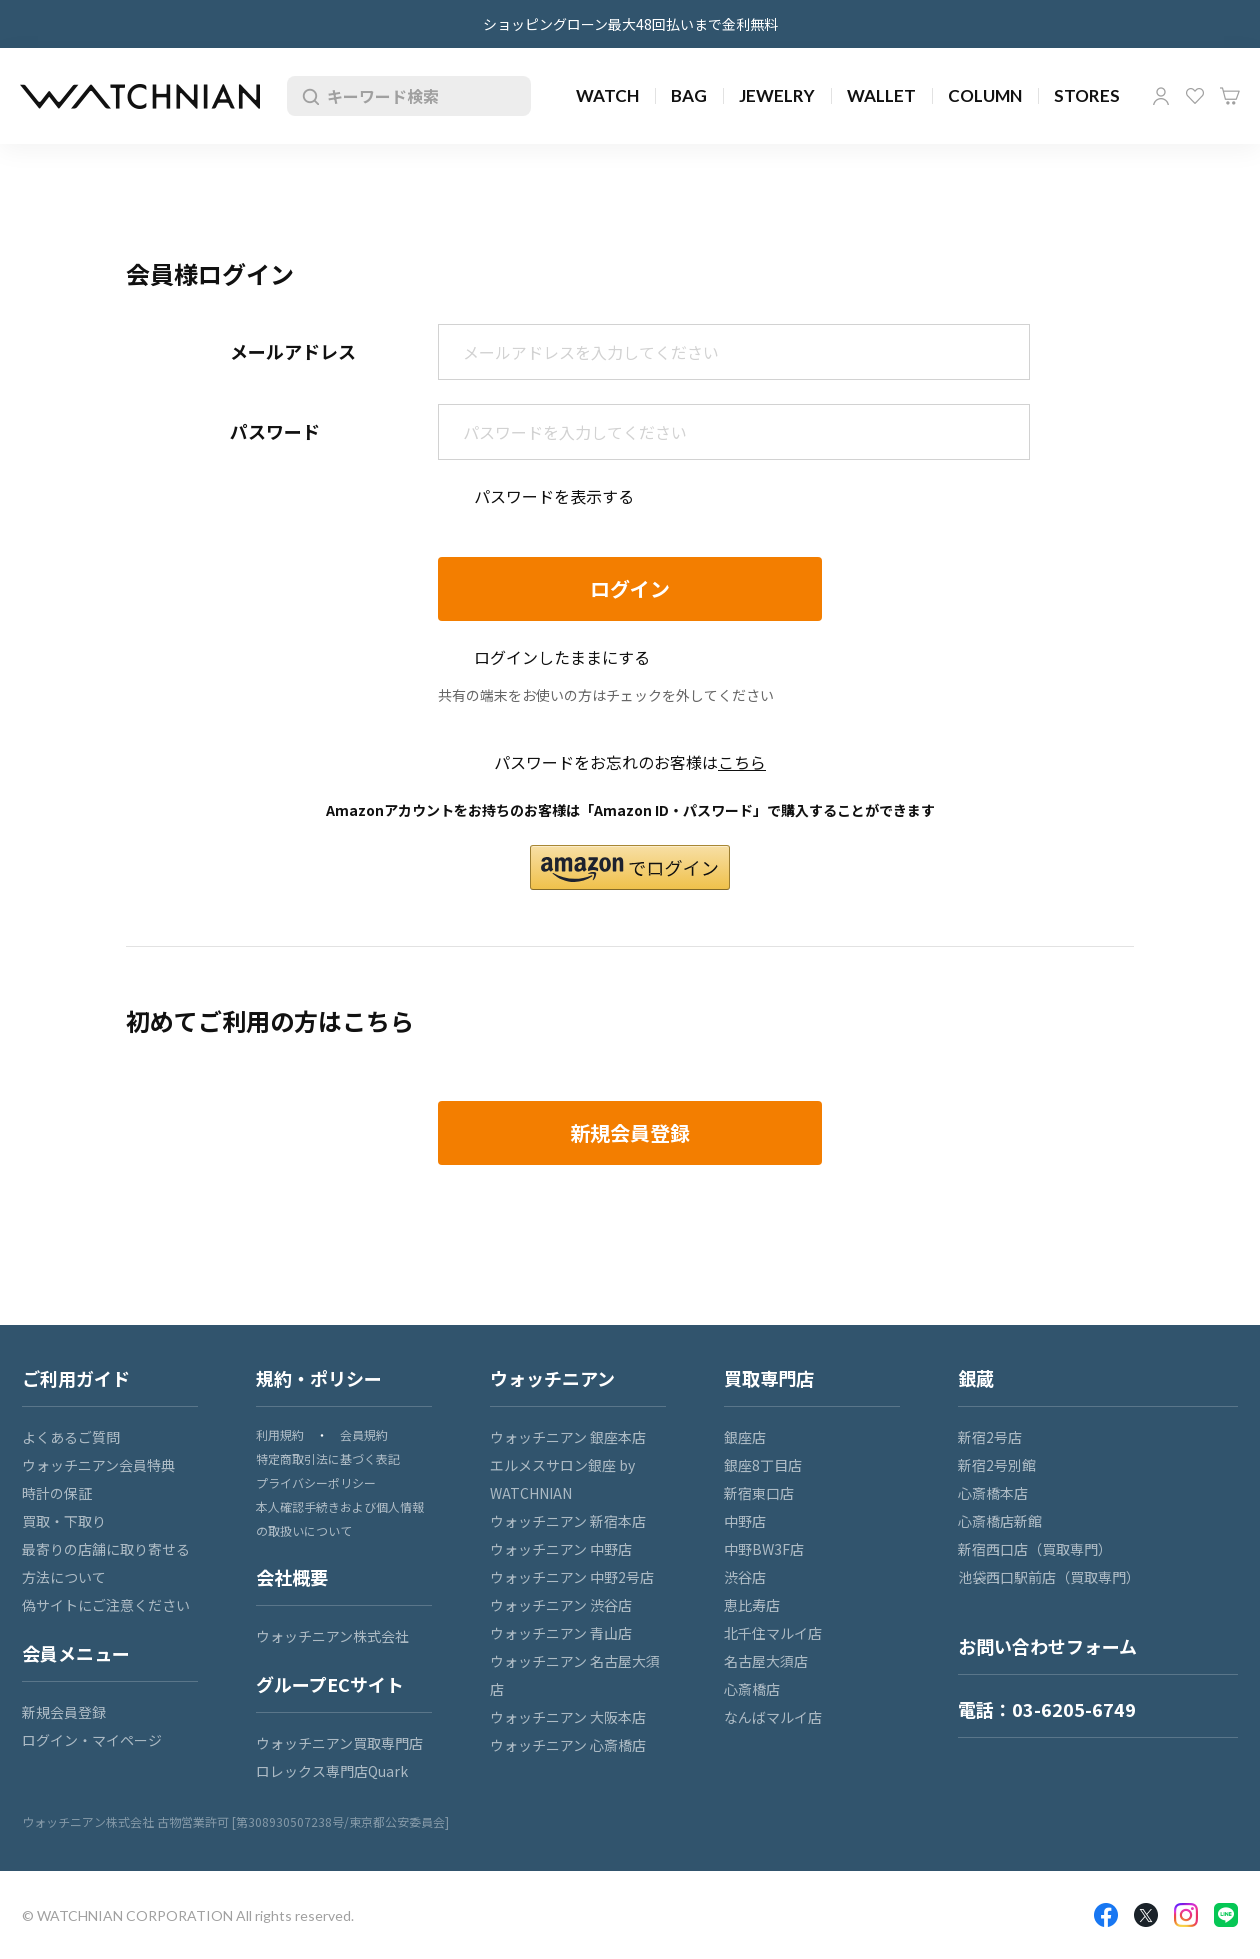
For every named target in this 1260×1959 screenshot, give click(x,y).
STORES (1087, 95)
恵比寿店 (752, 1605)
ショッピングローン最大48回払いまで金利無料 (630, 24)
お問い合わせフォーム (1047, 1646)
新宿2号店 (990, 1437)
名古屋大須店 (766, 1661)
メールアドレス (293, 351)
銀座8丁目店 (763, 1465)
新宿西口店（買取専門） (1035, 1549)
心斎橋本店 (993, 1493)
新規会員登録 (64, 1712)
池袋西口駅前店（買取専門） (1049, 1577)
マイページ (1161, 96)
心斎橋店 (752, 1689)
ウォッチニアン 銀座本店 (568, 1437)
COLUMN (985, 95)
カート (1230, 96)
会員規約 (364, 1434)
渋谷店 (745, 1577)
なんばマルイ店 (773, 1717)
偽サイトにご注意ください (106, 1605)
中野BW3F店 (764, 1549)
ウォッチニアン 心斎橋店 (568, 1745)
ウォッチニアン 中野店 (561, 1549)
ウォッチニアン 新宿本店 (568, 1521)
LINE (1226, 1915)
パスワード (275, 431)
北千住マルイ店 (773, 1633)
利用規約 (280, 1434)
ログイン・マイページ (92, 1740)
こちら (742, 762)
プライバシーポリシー (316, 1482)
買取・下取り (64, 1521)
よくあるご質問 (71, 1437)
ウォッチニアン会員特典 (98, 1465)
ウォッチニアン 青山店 (561, 1633)
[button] (630, 867)
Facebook (1106, 1915)
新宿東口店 (759, 1493)
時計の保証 (57, 1493)
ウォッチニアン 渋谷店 (561, 1605)
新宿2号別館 (997, 1465)
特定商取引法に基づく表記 (328, 1458)
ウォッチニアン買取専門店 (339, 1743)
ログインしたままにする (562, 657)
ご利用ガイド (76, 1378)
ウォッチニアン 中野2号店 (572, 1577)
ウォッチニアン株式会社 (332, 1636)
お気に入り (1195, 96)
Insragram (1186, 1915)
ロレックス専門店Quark (332, 1771)
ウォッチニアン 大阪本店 (568, 1717)
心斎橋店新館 (1000, 1521)
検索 (307, 96)
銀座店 (745, 1437)
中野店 (745, 1521)
